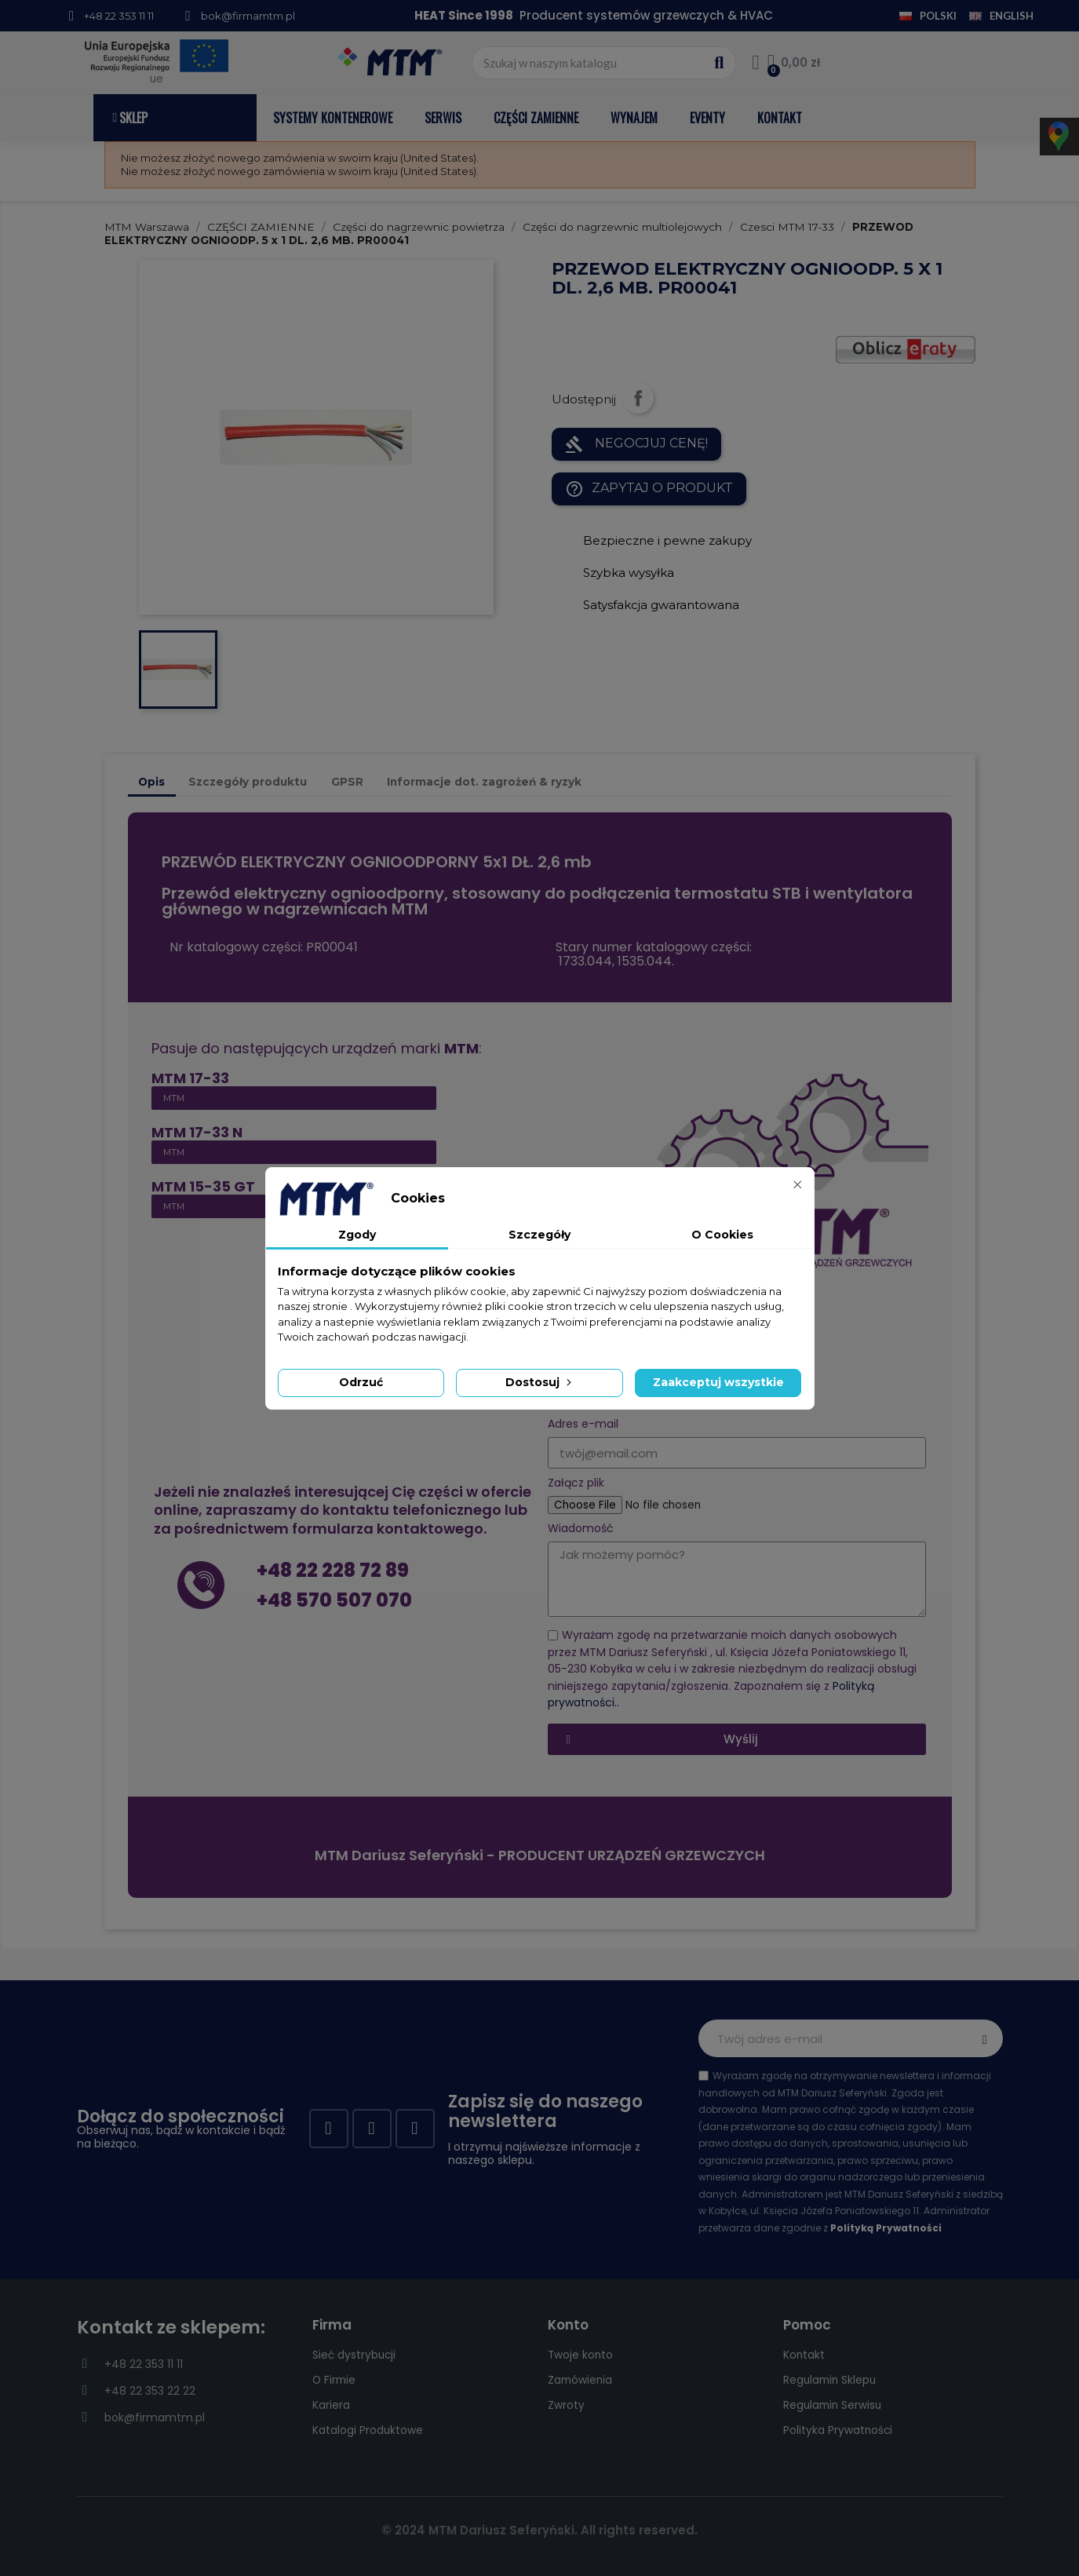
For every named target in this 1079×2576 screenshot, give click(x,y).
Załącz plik (576, 1483)
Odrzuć (361, 1382)
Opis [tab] (151, 781)
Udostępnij (638, 398)
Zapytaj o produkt (649, 489)
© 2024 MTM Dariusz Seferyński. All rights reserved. (539, 2530)
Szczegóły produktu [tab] (247, 781)
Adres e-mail (583, 1424)
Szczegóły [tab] (539, 1235)
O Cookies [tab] (722, 1235)
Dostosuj (539, 1382)
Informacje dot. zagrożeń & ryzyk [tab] (484, 781)
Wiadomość (581, 1528)
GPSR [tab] (347, 781)
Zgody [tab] (357, 1235)
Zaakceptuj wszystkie (718, 1382)
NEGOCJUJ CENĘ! (636, 444)
